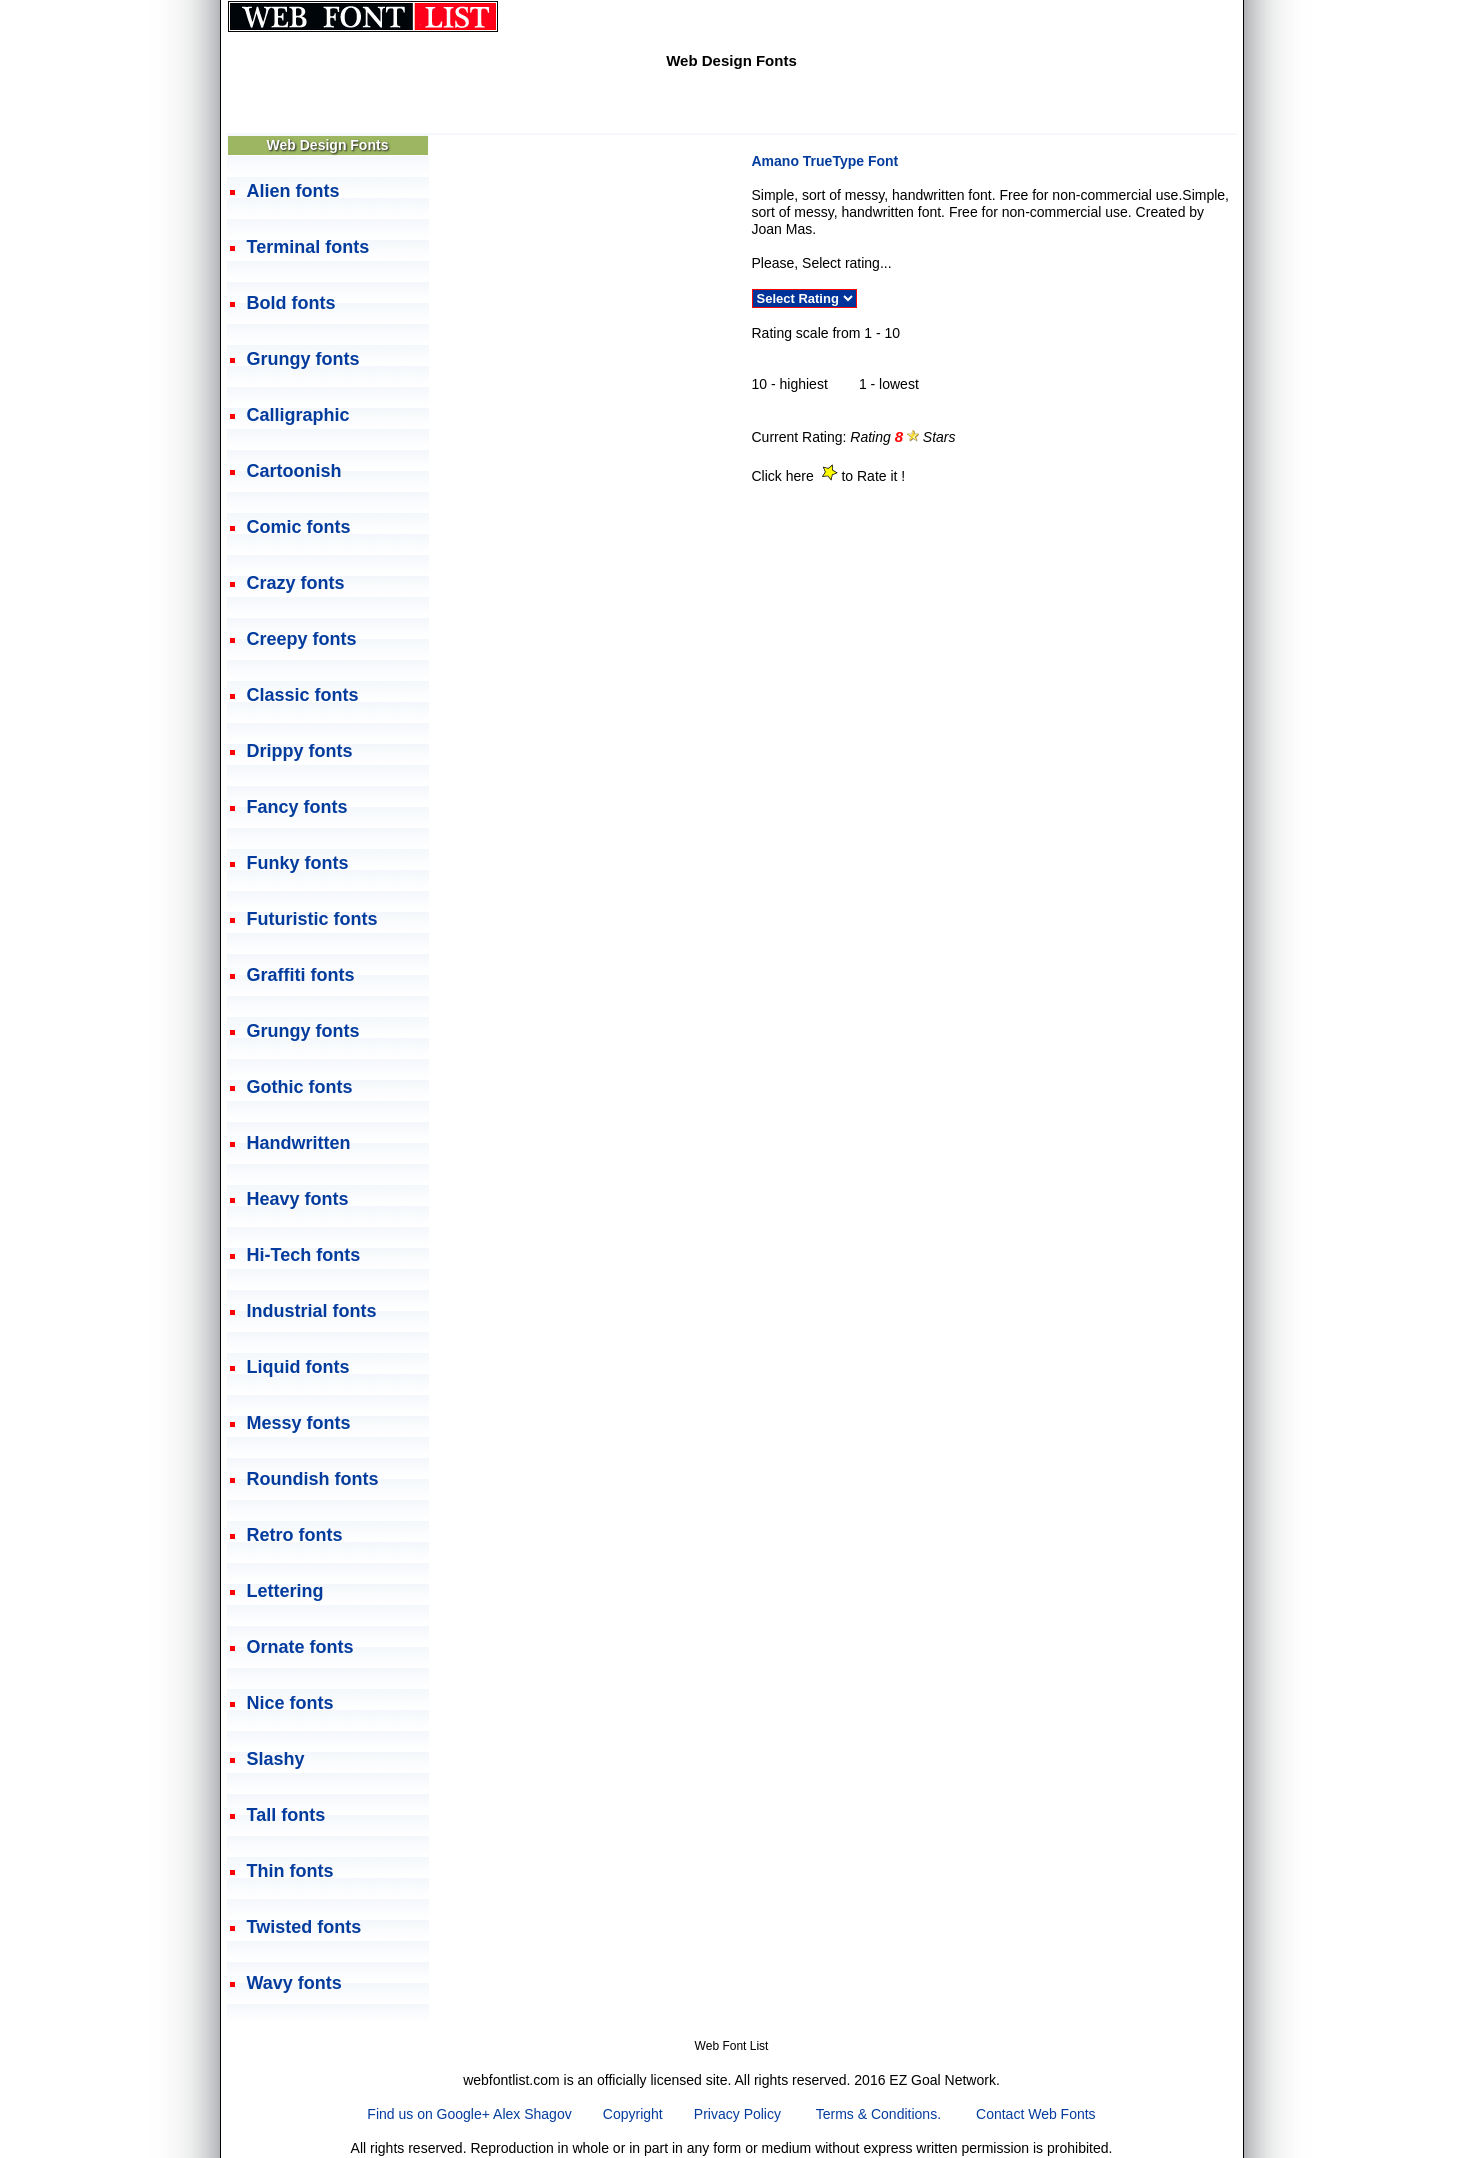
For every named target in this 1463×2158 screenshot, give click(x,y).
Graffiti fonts (301, 975)
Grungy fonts (303, 359)
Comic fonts (299, 527)
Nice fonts (290, 1703)
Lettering (285, 1591)
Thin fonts (290, 1871)
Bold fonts (291, 303)
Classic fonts (303, 695)
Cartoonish (294, 471)
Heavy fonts (298, 1199)
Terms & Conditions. (878, 2114)
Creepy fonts (302, 639)
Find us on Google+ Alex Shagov (469, 2114)
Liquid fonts (298, 1367)
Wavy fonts (294, 1983)
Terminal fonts (308, 247)
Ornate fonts (300, 1647)
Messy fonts (299, 1423)
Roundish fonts (313, 1479)
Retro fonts (295, 1535)
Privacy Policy (737, 2114)
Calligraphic (298, 415)
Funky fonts (298, 863)
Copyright (633, 2114)
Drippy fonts (300, 751)
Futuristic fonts (312, 919)
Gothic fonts (300, 1087)
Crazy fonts (296, 583)
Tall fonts (286, 1815)
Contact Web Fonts (1036, 2114)
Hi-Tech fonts (304, 1255)
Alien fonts (293, 191)
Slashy (276, 1759)
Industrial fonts (312, 1311)
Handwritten (299, 1143)
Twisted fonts (304, 1927)
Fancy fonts (297, 807)
